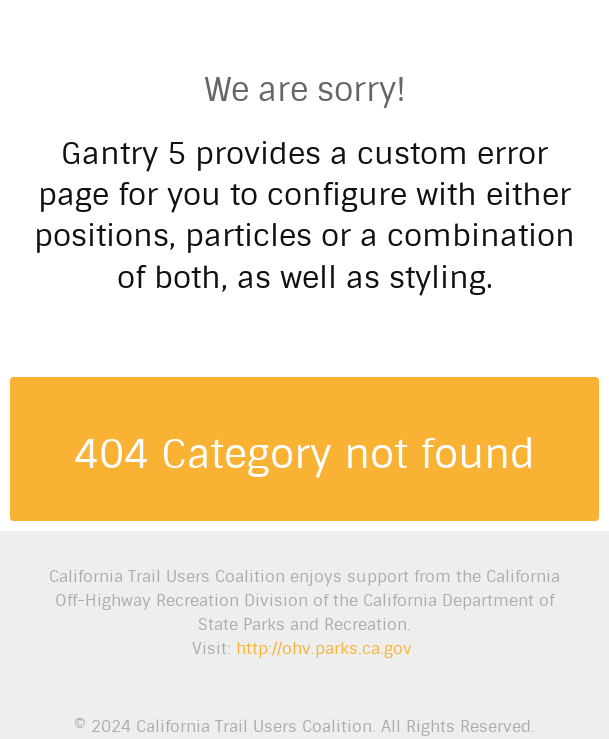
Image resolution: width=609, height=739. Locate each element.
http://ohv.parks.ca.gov (324, 648)
